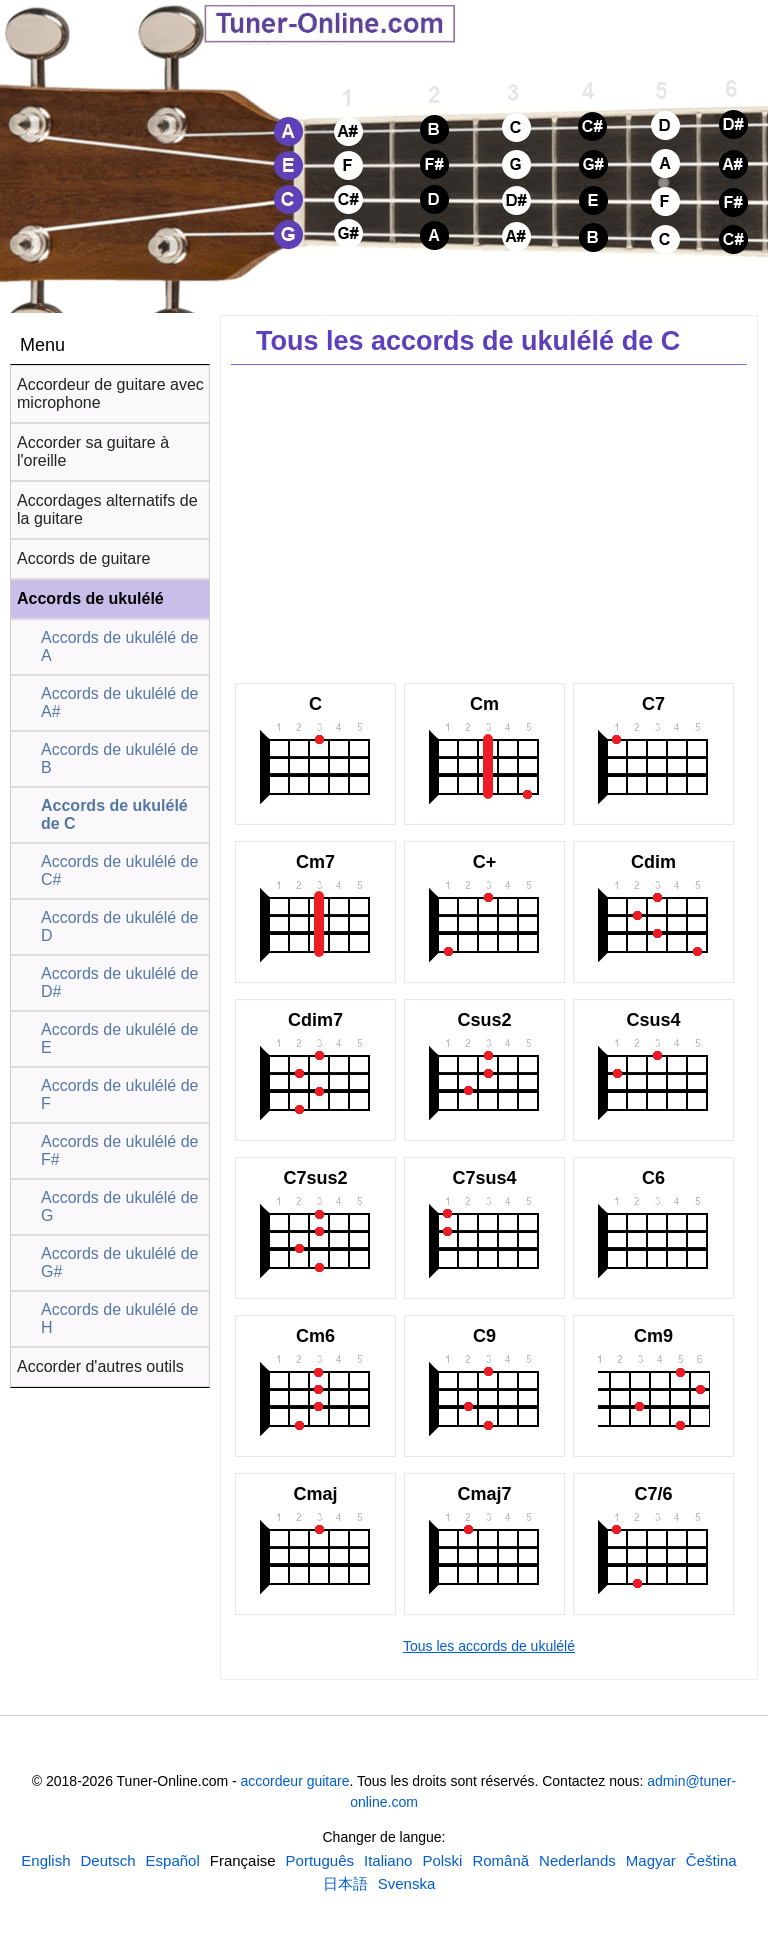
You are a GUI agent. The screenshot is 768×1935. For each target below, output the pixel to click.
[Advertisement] (489, 520)
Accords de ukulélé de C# (119, 870)
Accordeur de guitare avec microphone (110, 393)
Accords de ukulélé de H (119, 1318)
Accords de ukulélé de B (119, 758)
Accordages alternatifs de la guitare (107, 509)
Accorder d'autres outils (100, 1366)
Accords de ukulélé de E (119, 1038)
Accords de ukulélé (90, 598)
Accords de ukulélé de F (119, 1094)
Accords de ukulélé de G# (119, 1262)
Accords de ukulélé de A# (119, 702)
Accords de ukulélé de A (119, 646)
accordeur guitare (295, 1781)
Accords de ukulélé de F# (119, 1150)
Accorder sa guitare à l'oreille (93, 451)
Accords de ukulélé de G (119, 1206)
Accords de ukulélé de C (114, 814)
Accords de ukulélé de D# (119, 982)
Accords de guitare (83, 558)
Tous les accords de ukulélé (489, 1646)
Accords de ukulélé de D (119, 926)
